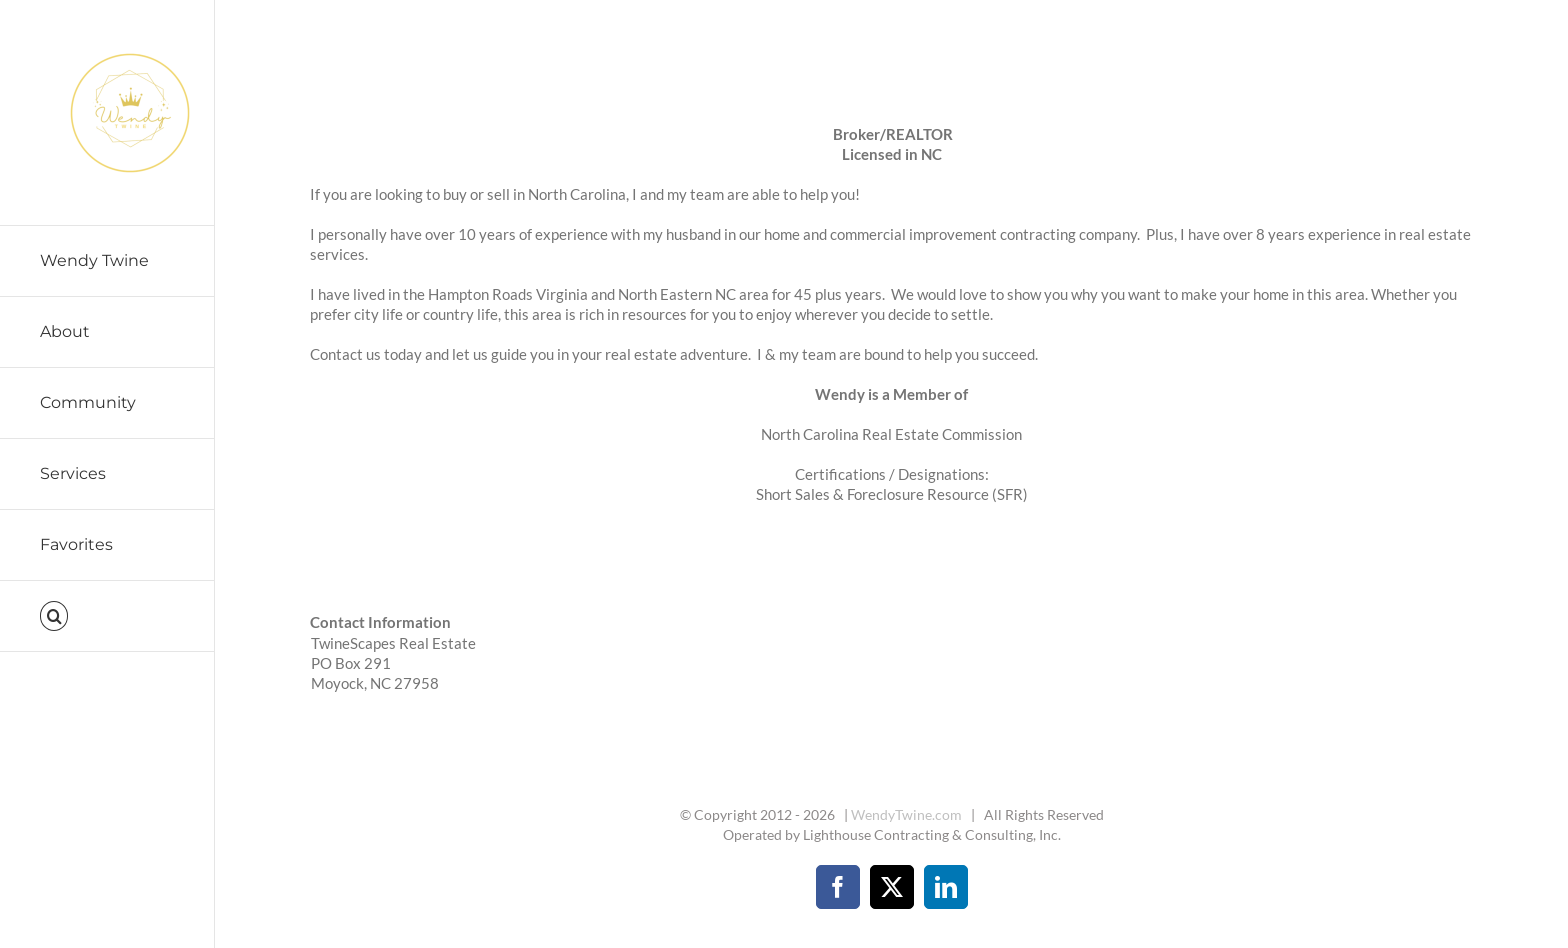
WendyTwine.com (906, 814)
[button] (107, 616)
